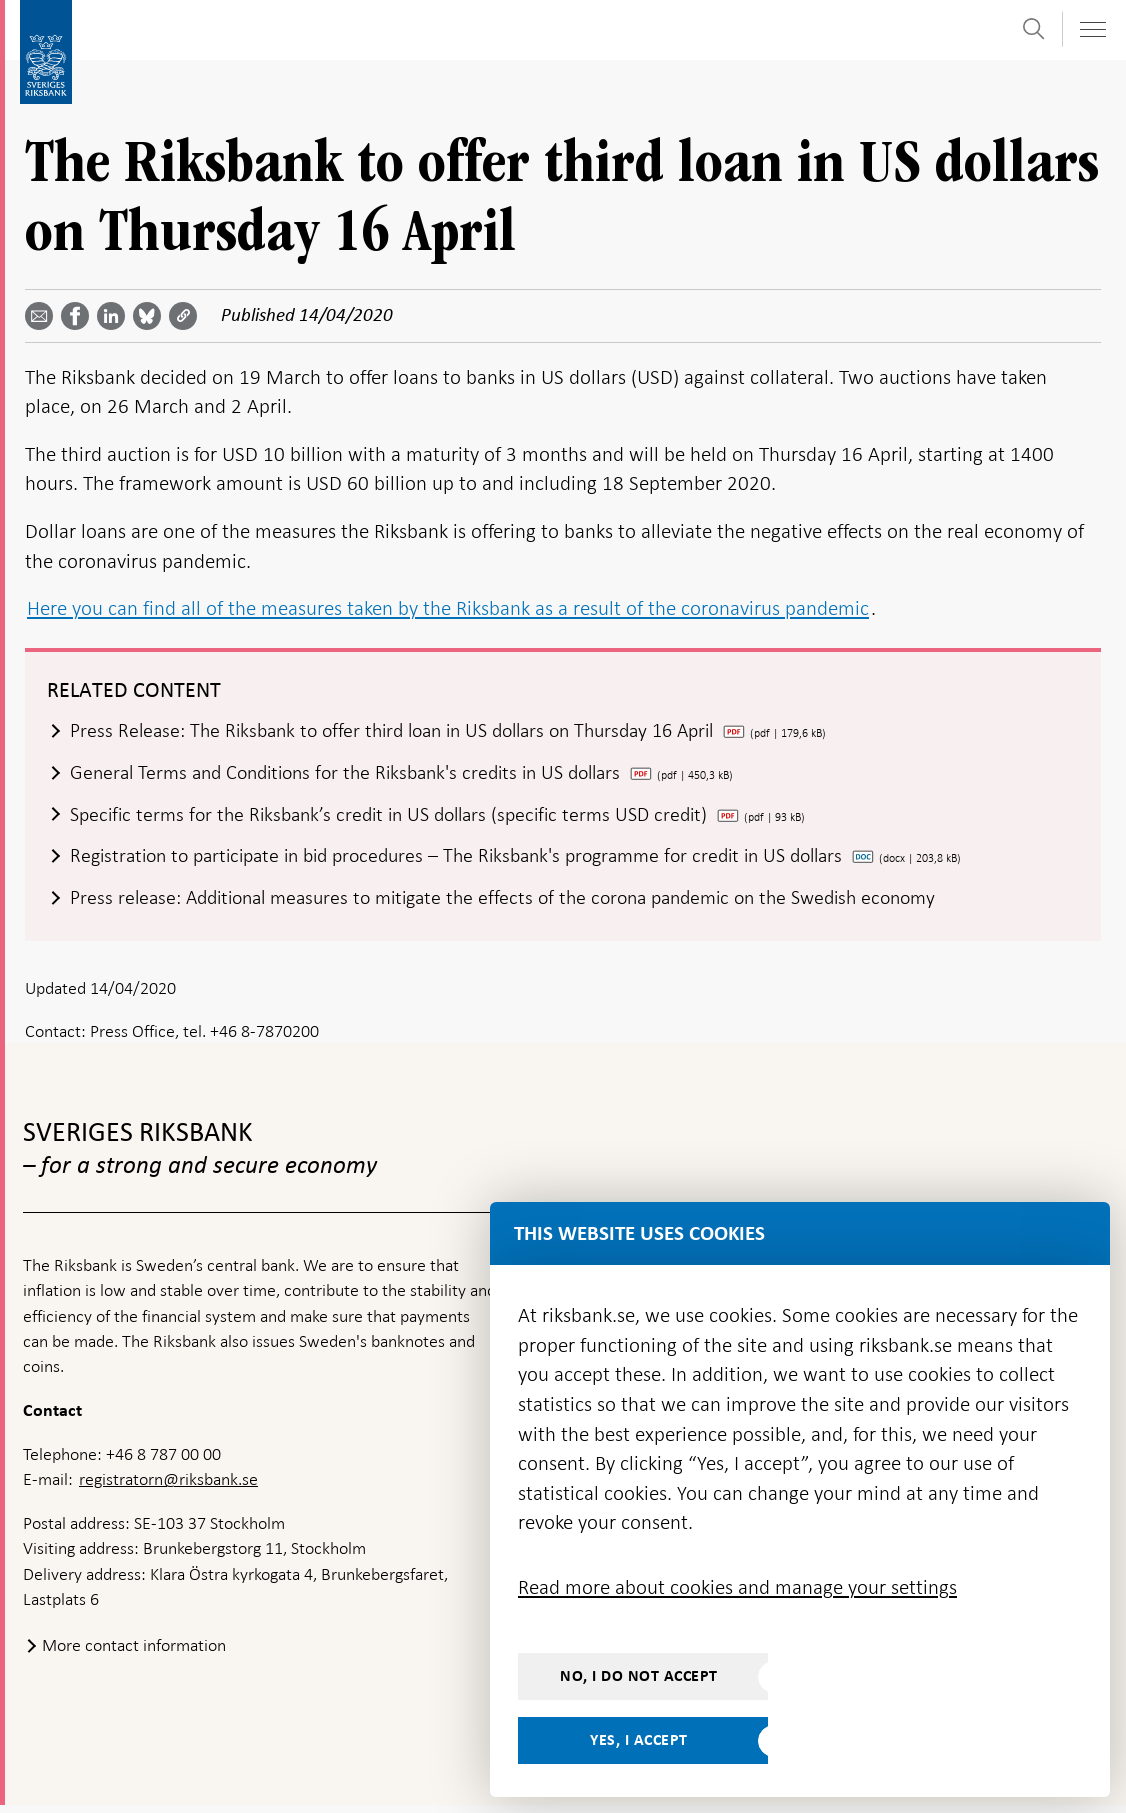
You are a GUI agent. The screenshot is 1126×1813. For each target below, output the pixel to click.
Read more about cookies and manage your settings (737, 1587)
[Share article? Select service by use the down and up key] (115, 316)
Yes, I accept (639, 1740)
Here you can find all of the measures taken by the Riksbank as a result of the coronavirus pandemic (448, 608)
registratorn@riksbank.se (168, 1487)
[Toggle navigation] (1092, 29)
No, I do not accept (639, 1676)
